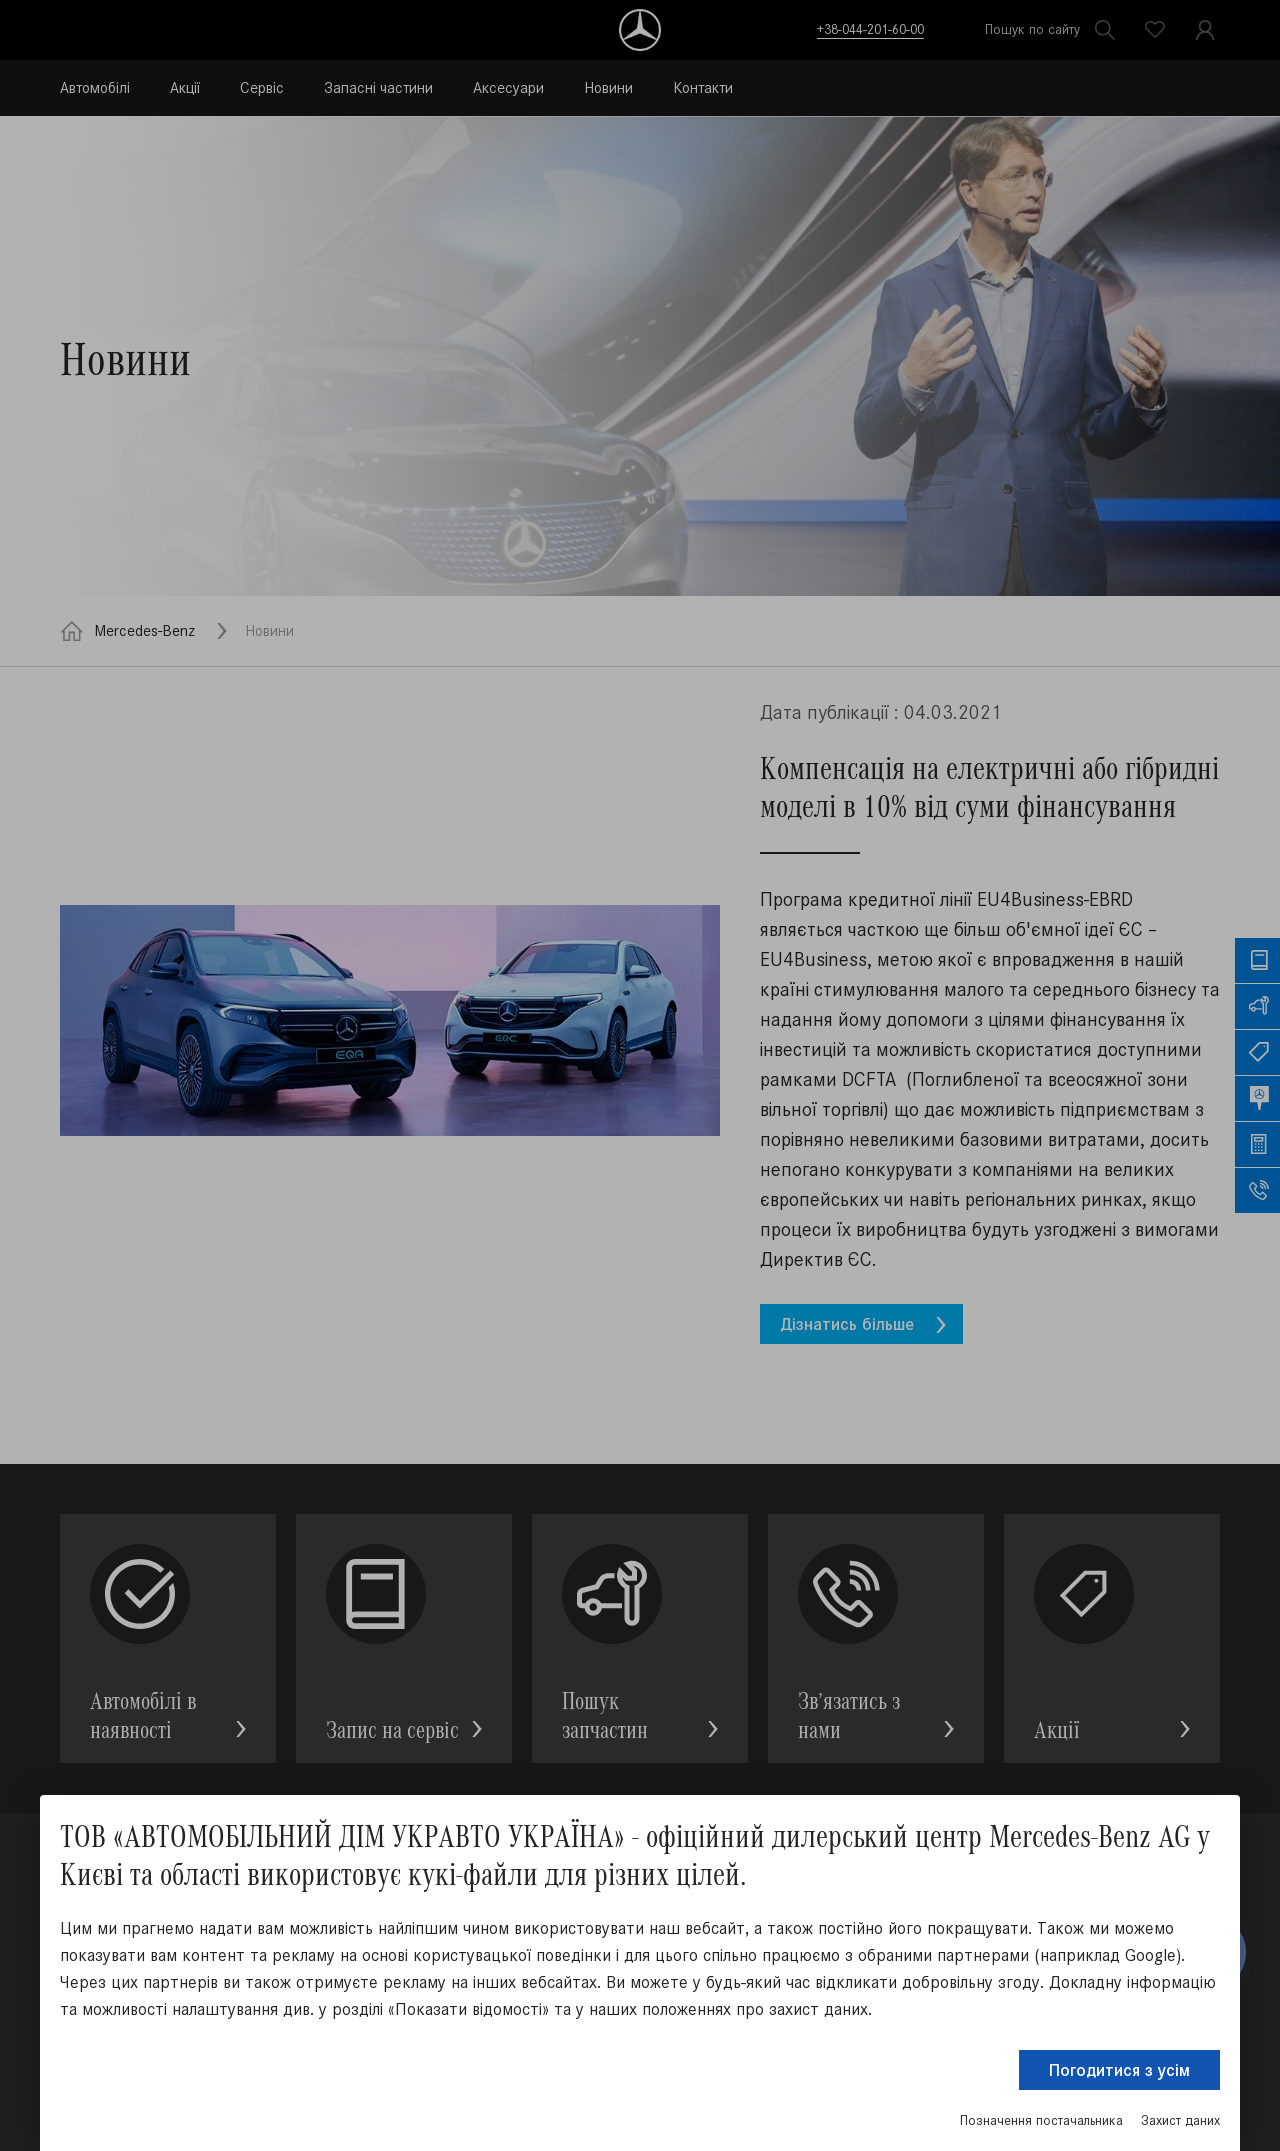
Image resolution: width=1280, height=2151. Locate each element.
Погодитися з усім (1119, 2070)
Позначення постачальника (1041, 2120)
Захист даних (1180, 2120)
